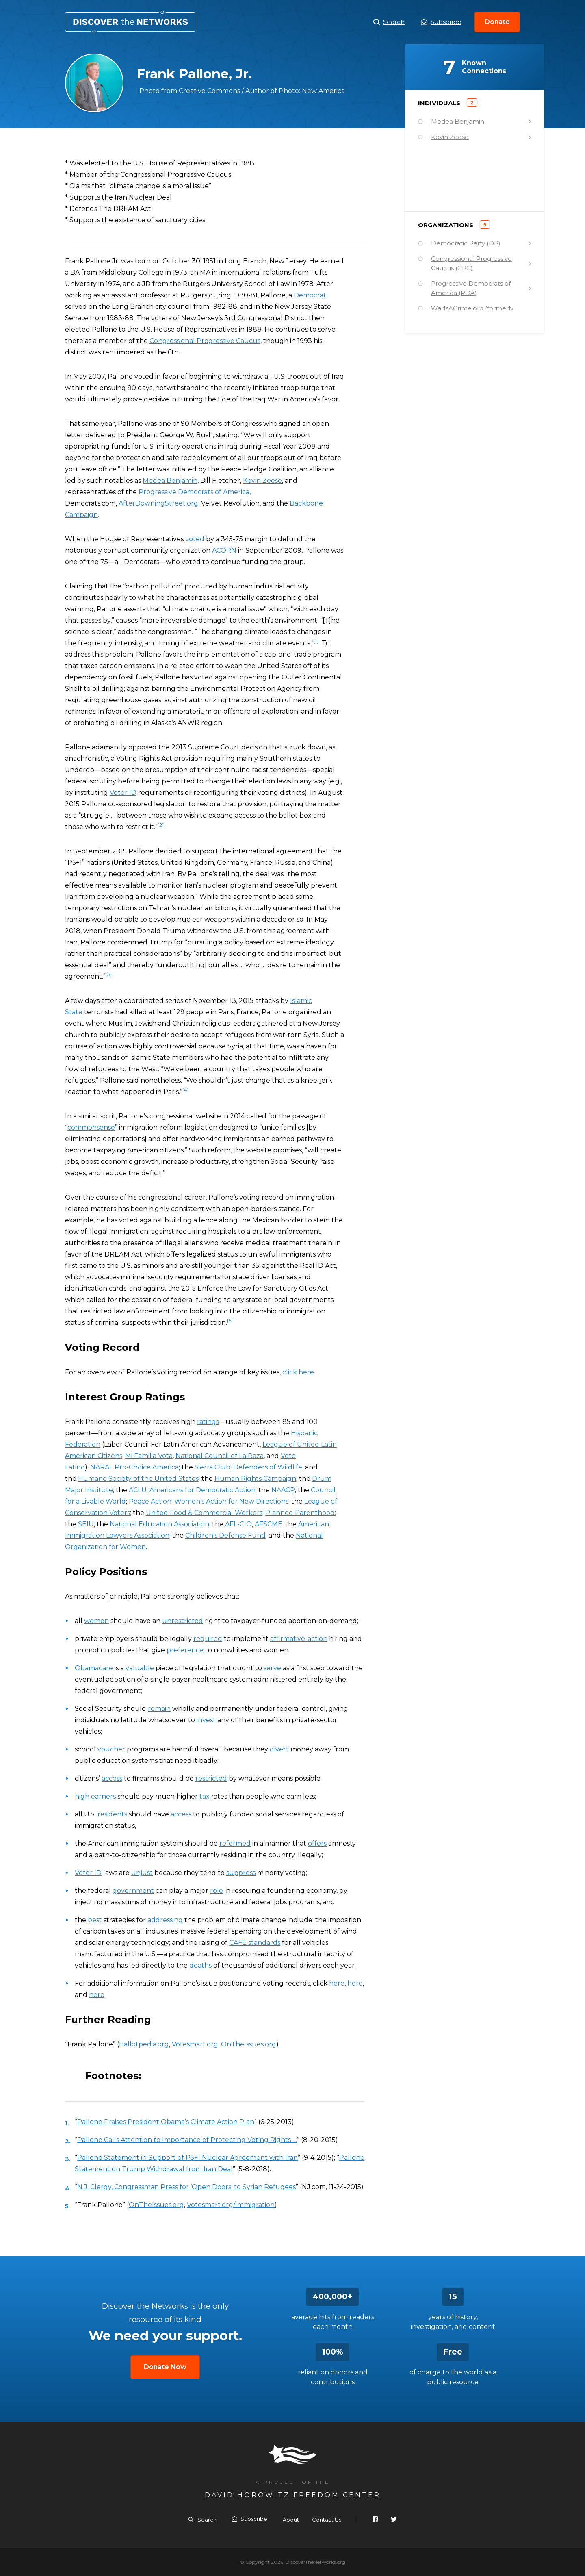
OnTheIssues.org (248, 2044)
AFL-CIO (238, 1524)
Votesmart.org (195, 2044)
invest (206, 1720)
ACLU (138, 1490)
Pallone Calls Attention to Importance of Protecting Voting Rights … (187, 2140)
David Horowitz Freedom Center (293, 2495)
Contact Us (326, 2519)
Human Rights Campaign (255, 1478)
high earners (95, 1796)
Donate (497, 22)
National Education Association (159, 1524)
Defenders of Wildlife (267, 1467)
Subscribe (441, 22)
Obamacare (94, 1668)
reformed (235, 1843)
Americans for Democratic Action (203, 1490)
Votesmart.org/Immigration (231, 2205)
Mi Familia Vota (149, 1456)
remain (159, 1708)
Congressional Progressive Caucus (205, 341)
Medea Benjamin (170, 480)
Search (389, 22)
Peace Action (150, 1501)
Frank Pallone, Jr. (130, 22)
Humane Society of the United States (138, 1478)
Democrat (310, 295)
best (95, 1920)
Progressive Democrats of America (194, 492)
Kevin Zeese (262, 480)
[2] (161, 825)
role (216, 1891)
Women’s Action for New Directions (231, 1501)
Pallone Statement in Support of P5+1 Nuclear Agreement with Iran (187, 2157)
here (336, 1983)
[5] (230, 1320)
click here (298, 1372)
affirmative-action (298, 1639)
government (133, 1891)
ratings (208, 1422)
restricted (211, 1778)
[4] (185, 1090)
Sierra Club (212, 1467)
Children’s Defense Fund (225, 1535)
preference (185, 1650)
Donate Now (165, 2367)
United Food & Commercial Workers (204, 1513)
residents (112, 1814)
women (96, 1621)
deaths (200, 1965)
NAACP (283, 1490)
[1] (316, 641)
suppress (241, 1873)
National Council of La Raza (220, 1456)
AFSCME (268, 1524)
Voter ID (123, 792)
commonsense (91, 1127)
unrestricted (182, 1621)
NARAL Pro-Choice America (134, 1467)
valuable (140, 1668)
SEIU (86, 1524)
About (291, 2519)
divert (279, 1749)
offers (317, 1843)
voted (194, 539)
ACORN (224, 550)
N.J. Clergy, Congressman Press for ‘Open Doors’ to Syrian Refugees (186, 2187)
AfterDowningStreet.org (158, 503)
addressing (165, 1920)
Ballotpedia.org (144, 2044)
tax (204, 1796)
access (112, 1778)
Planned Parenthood (300, 1513)
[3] (109, 974)
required (207, 1639)
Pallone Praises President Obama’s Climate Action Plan (165, 2122)
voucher (111, 1749)
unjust (142, 1873)
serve (272, 1668)
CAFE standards (254, 1943)
